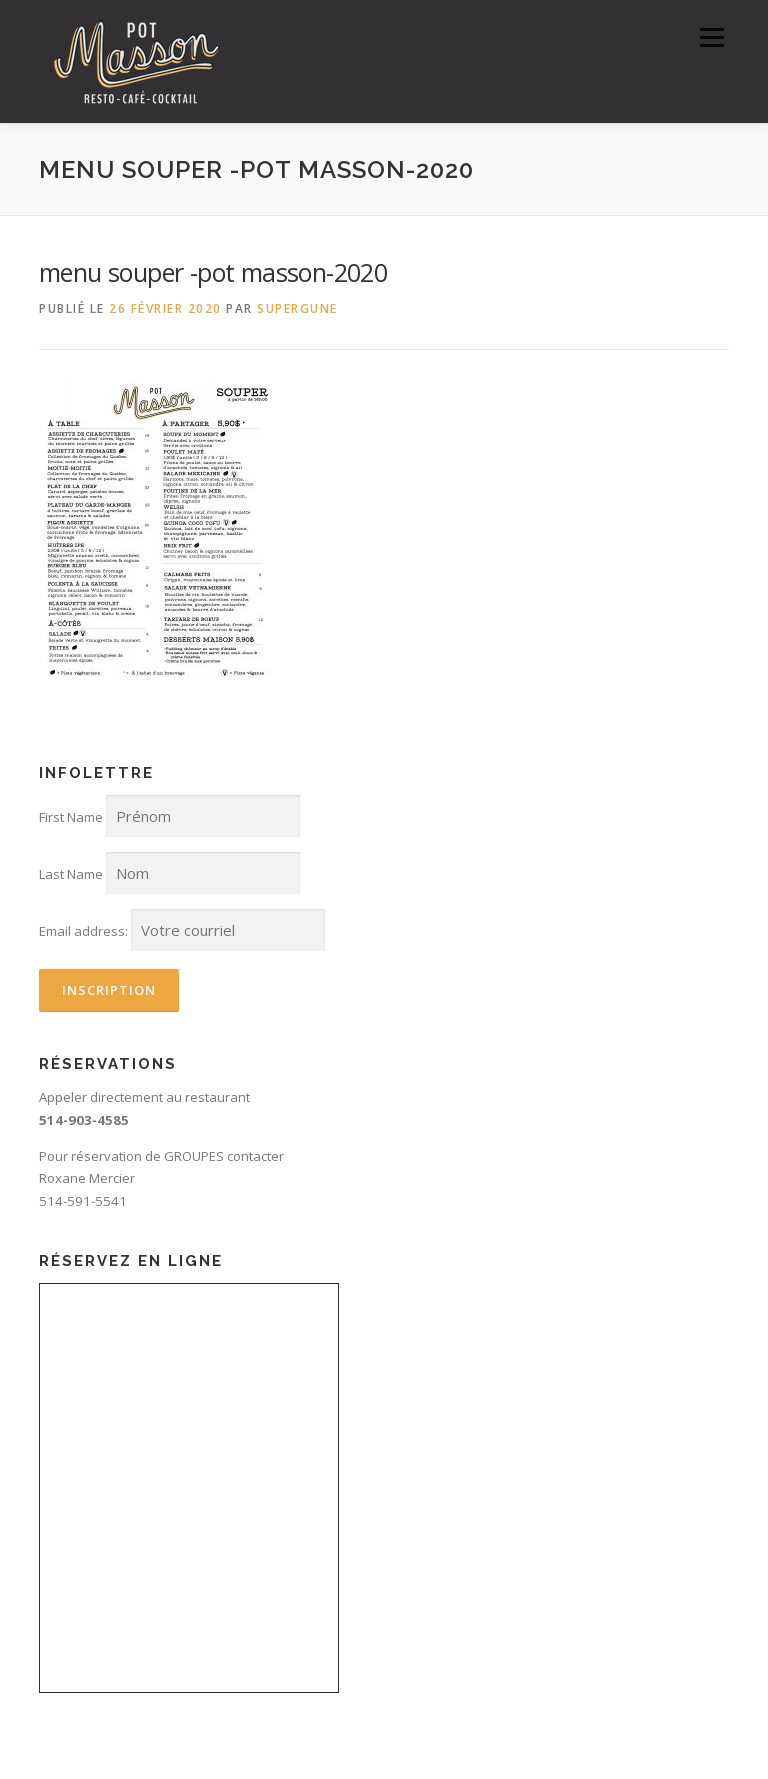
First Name (71, 817)
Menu (711, 37)
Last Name (71, 874)
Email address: (83, 931)
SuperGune (297, 308)
